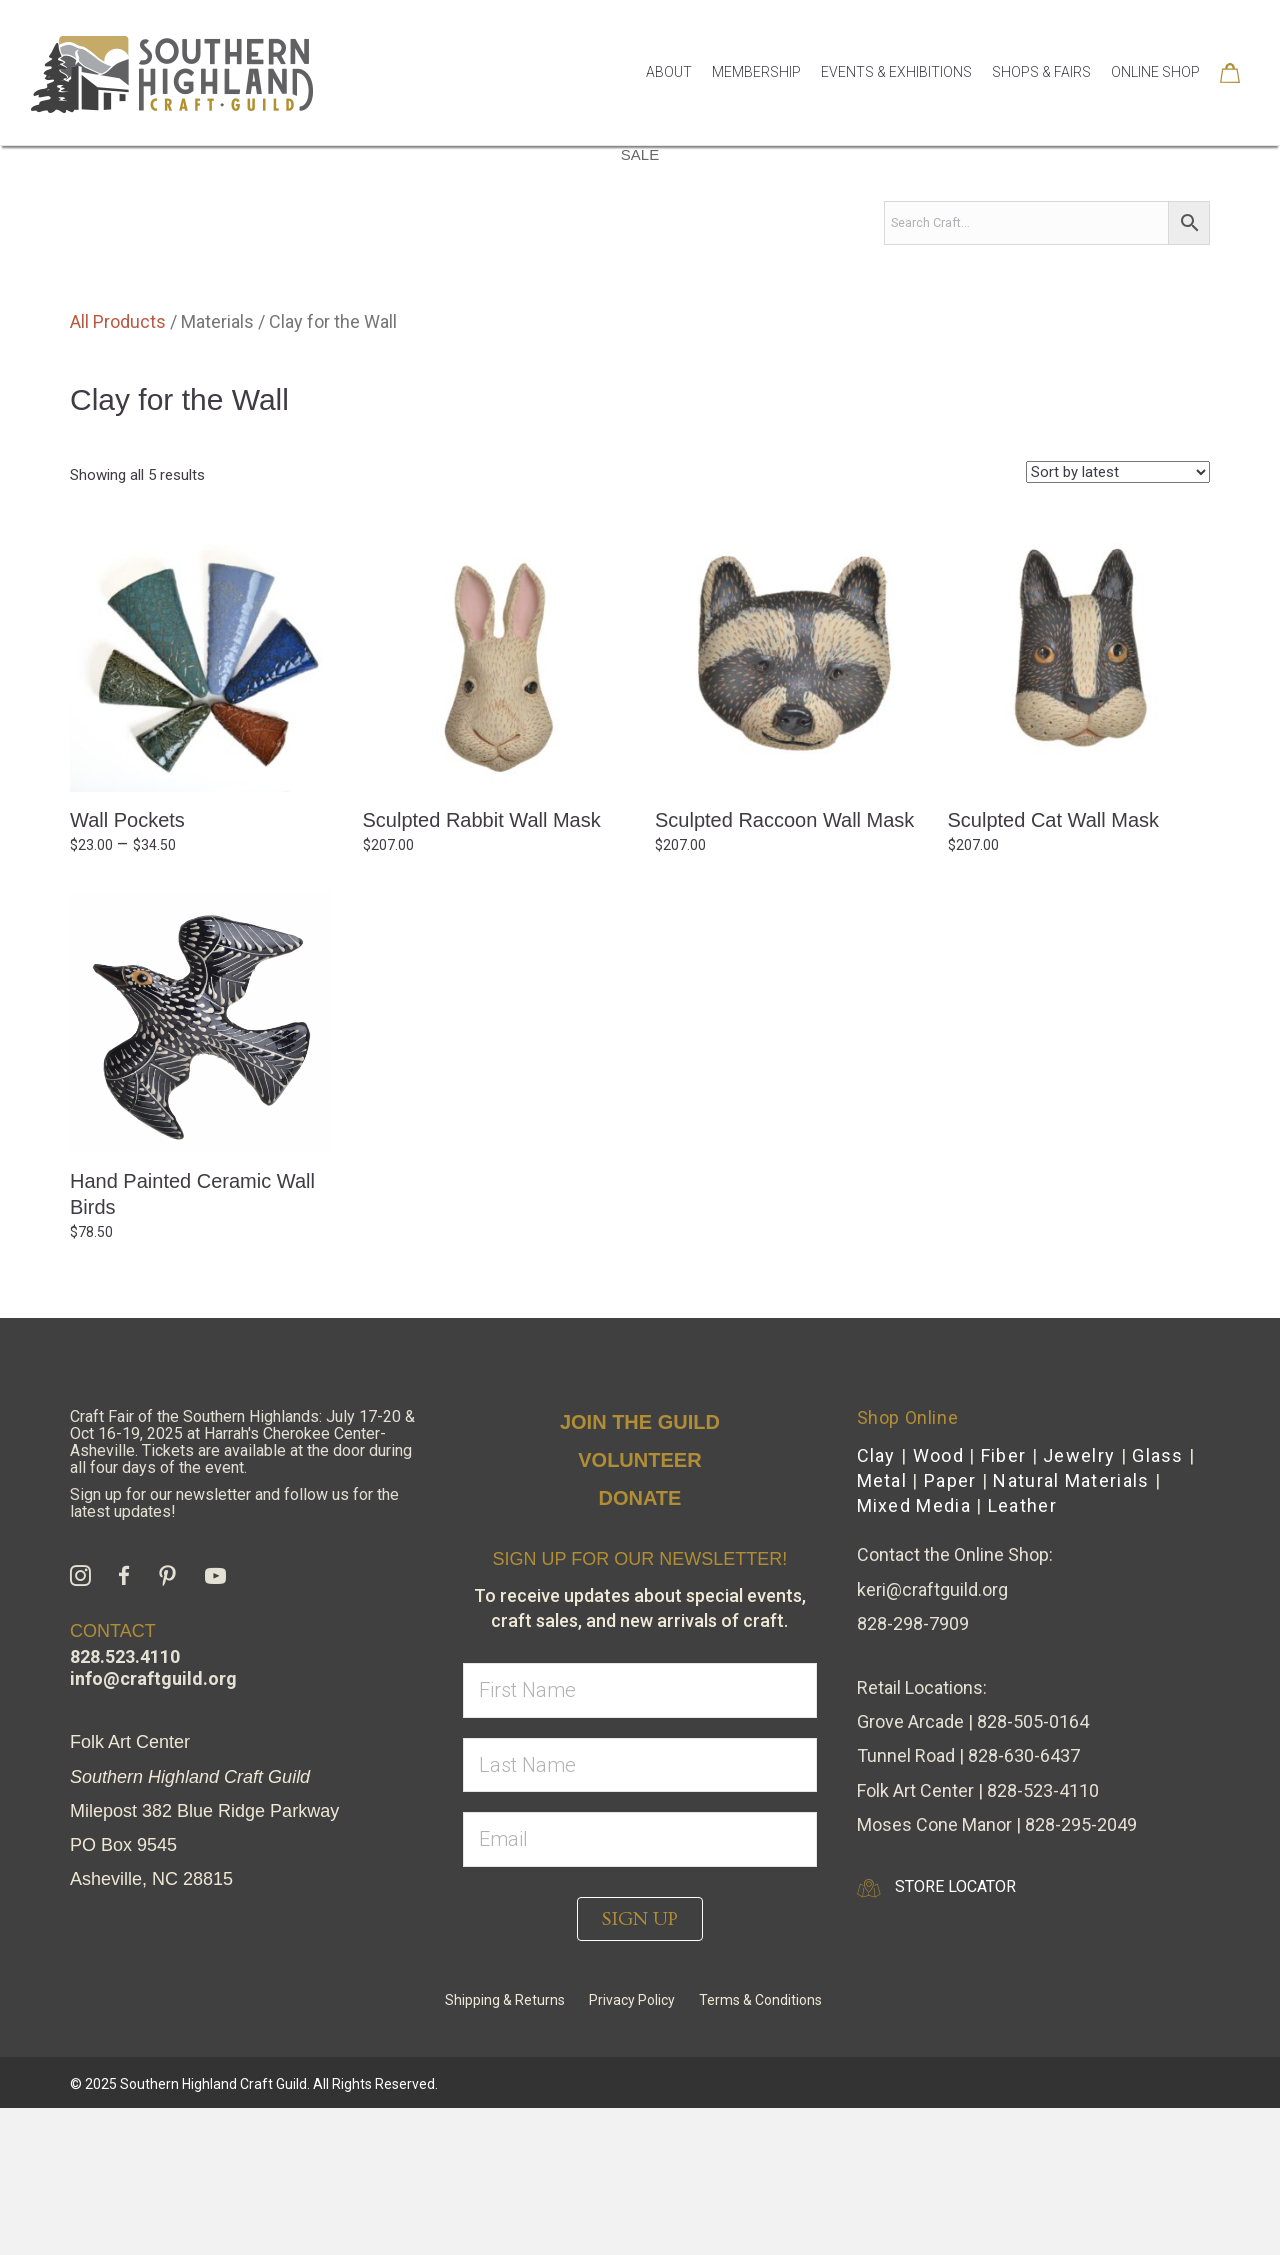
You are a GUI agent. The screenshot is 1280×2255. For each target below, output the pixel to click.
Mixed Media (914, 1652)
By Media (313, 252)
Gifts (404, 251)
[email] (639, 1986)
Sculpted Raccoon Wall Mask (784, 967)
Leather (1022, 1652)
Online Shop (1155, 72)
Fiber (1004, 1602)
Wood (938, 1602)
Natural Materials (1071, 1627)
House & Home (506, 251)
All (232, 251)
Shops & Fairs (1041, 72)
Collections (1019, 251)
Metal (882, 1627)
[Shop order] (1118, 619)
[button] (640, 2066)
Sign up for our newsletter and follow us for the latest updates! (234, 1650)
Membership (756, 72)
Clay (876, 1602)
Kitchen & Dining (655, 251)
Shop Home (150, 251)
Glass (1158, 1602)
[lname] (639, 1912)
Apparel (779, 251)
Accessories (890, 251)
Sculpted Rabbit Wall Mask (482, 967)
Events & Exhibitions (896, 72)
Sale (640, 301)
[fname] (639, 1837)
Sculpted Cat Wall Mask (1054, 967)
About (669, 72)
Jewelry (1079, 1602)
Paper (950, 1627)
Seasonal (1134, 251)
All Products (118, 468)
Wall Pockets (127, 967)
